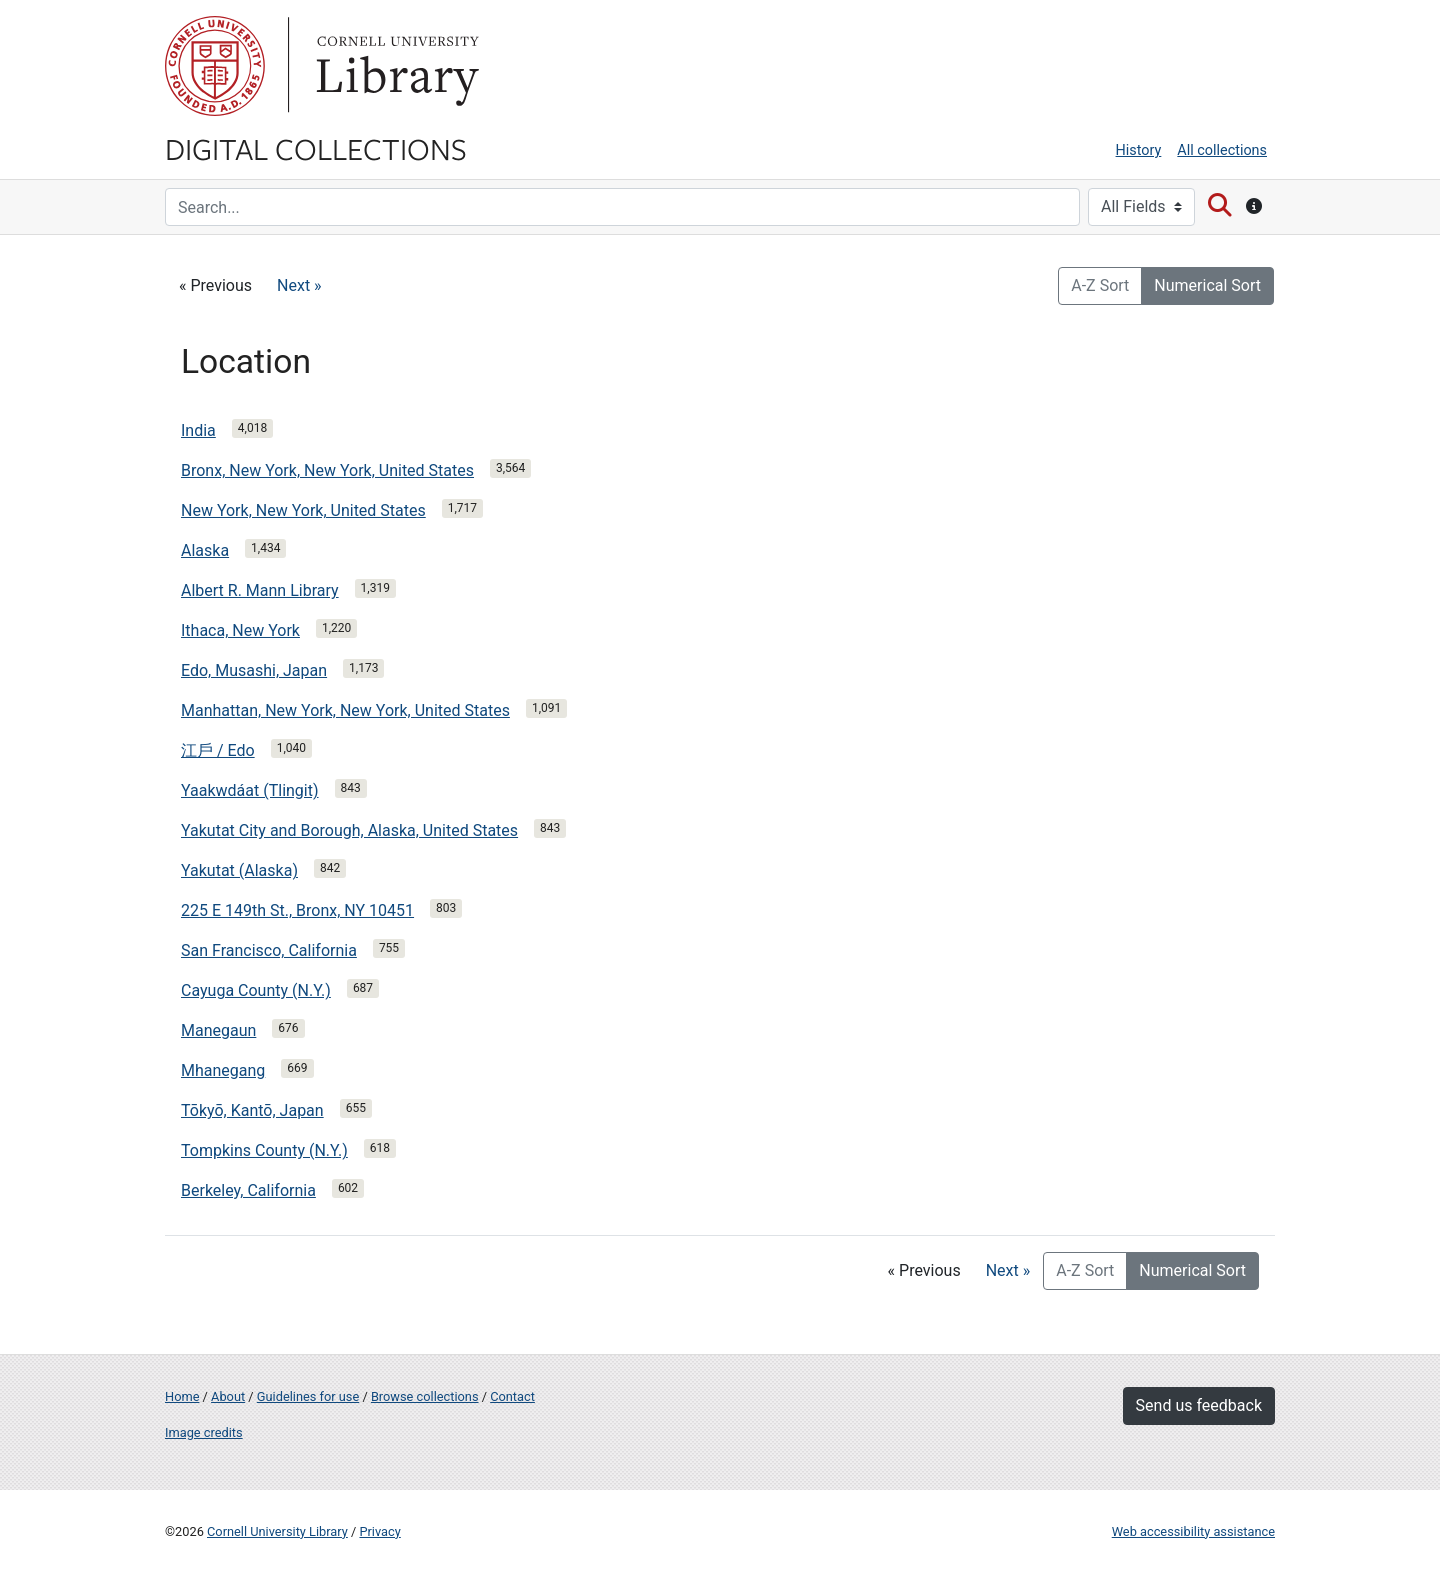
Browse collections (425, 1396)
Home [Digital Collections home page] (182, 1396)
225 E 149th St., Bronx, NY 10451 (297, 910)
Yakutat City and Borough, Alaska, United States (349, 830)
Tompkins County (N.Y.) (264, 1150)
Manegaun (218, 1030)
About (228, 1396)
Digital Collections (316, 148)
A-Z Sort (1100, 285)
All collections (1222, 150)
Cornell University (215, 66)
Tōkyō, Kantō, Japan (252, 1110)
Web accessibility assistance (1193, 1531)
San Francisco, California (269, 950)
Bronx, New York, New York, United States (327, 470)
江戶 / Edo (218, 750)
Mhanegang (223, 1070)
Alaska (205, 550)
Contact (512, 1396)
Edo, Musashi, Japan (254, 670)
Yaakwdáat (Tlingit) (250, 790)
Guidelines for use (308, 1396)
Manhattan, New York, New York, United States (345, 710)
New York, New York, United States (303, 510)
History (1139, 150)
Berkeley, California (248, 1190)
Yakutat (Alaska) (239, 870)
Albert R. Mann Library (260, 590)
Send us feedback (1199, 1405)
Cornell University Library (277, 1531)
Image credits (204, 1432)
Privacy (379, 1531)
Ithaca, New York (240, 630)
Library (395, 66)
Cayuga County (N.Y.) (256, 990)
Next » (299, 285)
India (198, 430)
